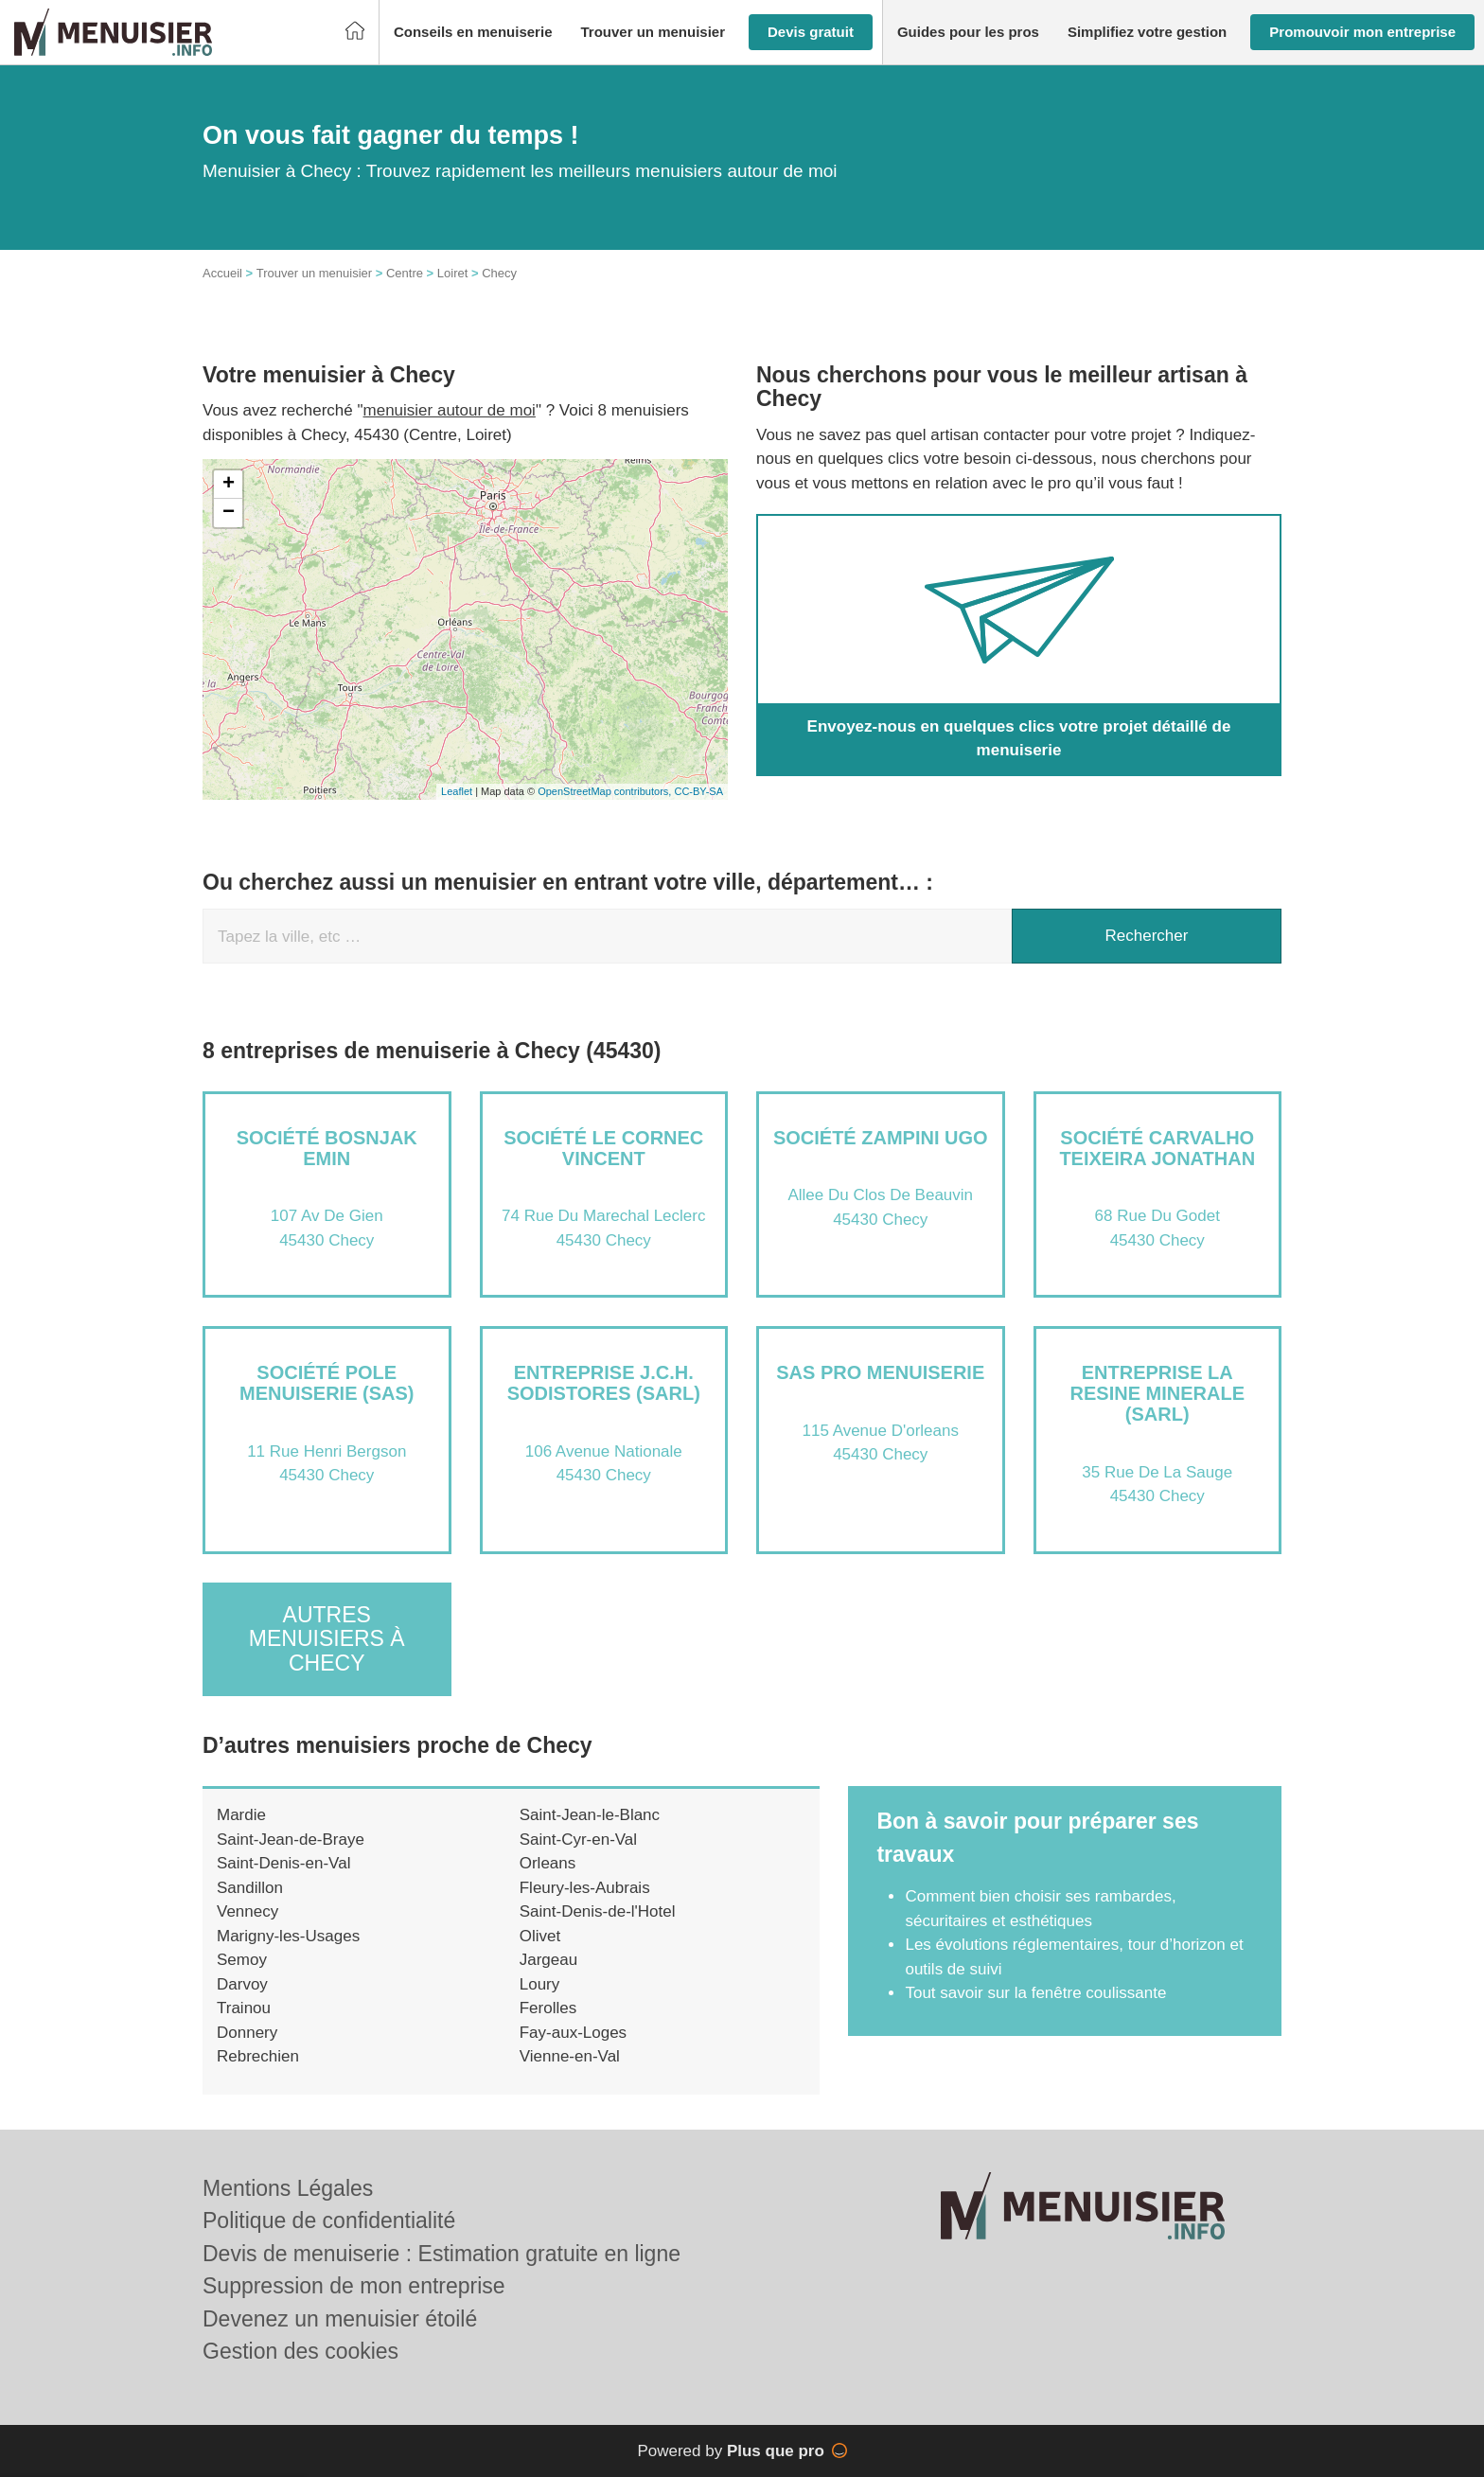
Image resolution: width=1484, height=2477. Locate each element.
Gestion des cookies (300, 2351)
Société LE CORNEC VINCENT (603, 1148)
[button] (473, 32)
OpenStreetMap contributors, (606, 791)
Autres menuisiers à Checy (327, 1638)
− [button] (228, 513)
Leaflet (456, 791)
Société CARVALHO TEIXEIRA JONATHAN (1157, 1148)
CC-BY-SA (698, 791)
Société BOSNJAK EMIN (327, 1148)
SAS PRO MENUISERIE (880, 1372)
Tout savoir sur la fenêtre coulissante (1035, 1993)
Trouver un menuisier (314, 273)
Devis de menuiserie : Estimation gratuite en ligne (441, 2253)
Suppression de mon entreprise (354, 2286)
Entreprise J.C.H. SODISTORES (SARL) (603, 1383)
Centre (404, 273)
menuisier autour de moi (449, 410)
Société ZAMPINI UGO (880, 1137)
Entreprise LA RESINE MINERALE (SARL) (1157, 1393)
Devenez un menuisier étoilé (340, 2319)
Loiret (452, 273)
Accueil (222, 273)
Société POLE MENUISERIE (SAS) (326, 1383)
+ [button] (228, 484)
